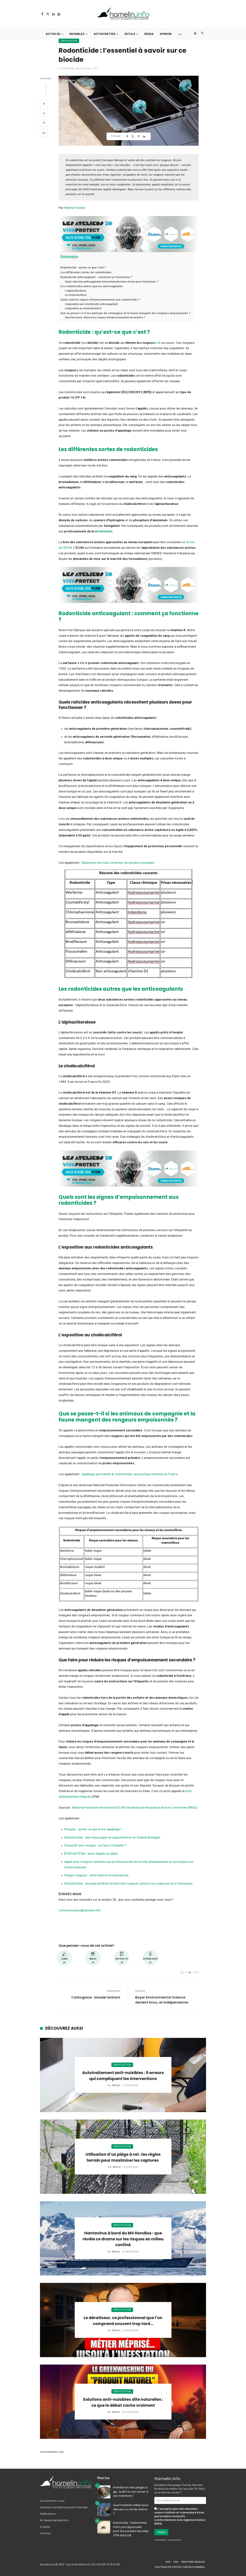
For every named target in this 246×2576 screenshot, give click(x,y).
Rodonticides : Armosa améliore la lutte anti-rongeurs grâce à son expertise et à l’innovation (128, 1883)
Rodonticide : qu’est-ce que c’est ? (83, 267)
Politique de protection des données (180, 2567)
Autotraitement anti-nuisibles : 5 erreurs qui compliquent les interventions (123, 2075)
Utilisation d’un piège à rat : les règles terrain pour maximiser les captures (123, 2157)
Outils (129, 34)
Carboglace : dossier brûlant (95, 1997)
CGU (175, 2561)
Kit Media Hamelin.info (54, 2520)
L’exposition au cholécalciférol (83, 308)
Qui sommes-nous (52, 2501)
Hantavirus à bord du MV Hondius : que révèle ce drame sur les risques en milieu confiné (123, 2238)
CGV (168, 2561)
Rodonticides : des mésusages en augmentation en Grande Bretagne (112, 1837)
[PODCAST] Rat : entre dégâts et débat (91, 1853)
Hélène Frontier (74, 208)
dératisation (103, 531)
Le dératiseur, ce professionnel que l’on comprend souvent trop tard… (123, 2320)
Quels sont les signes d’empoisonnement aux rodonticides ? (100, 299)
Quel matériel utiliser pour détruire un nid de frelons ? (131, 2509)
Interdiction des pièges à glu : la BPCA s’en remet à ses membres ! (130, 2491)
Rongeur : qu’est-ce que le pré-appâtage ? (93, 1829)
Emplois (45, 2527)
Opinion (166, 34)
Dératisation (69, 40)
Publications (48, 2514)
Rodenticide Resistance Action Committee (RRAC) (162, 1807)
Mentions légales (193, 2561)
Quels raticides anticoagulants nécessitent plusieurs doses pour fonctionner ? (111, 281)
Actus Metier (104, 34)
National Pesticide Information (93, 1807)
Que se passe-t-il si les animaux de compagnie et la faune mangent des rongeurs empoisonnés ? (125, 313)
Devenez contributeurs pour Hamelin (64, 2507)
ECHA (121, 1807)
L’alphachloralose (75, 290)
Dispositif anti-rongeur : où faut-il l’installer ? (95, 1845)
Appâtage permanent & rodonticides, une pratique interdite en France (130, 1474)
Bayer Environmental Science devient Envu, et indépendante (161, 2000)
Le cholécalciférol (76, 294)
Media (149, 34)
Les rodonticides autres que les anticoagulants (91, 286)
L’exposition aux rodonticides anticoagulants (91, 304)
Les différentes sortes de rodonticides (85, 272)
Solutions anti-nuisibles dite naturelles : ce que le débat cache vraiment (123, 2402)
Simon (116, 2085)
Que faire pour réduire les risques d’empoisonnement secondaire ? (105, 317)
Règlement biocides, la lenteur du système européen (118, 862)
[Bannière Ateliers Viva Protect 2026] (129, 234)
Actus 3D (53, 34)
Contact (45, 2533)
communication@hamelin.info (80, 1910)
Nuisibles (76, 34)
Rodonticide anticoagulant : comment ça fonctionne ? (96, 277)
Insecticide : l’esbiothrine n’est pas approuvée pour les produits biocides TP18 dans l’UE (131, 2529)
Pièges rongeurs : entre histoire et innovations (96, 1875)
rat (158, 343)
